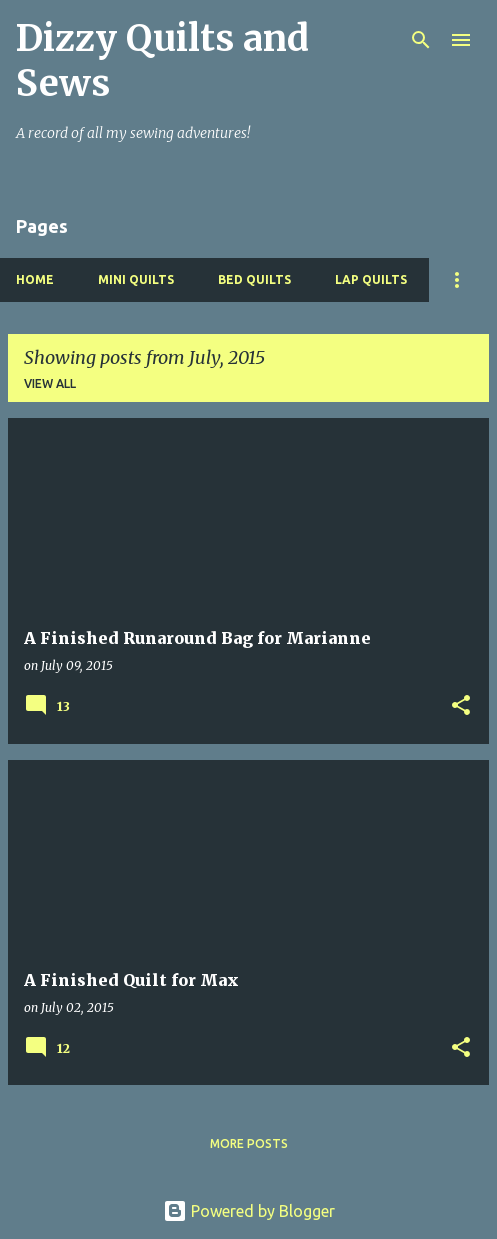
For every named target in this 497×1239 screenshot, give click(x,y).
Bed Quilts (254, 279)
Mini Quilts (136, 279)
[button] (461, 706)
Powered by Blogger (249, 1211)
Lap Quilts (371, 279)
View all (50, 383)
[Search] (421, 40)
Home (35, 279)
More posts (249, 1143)
